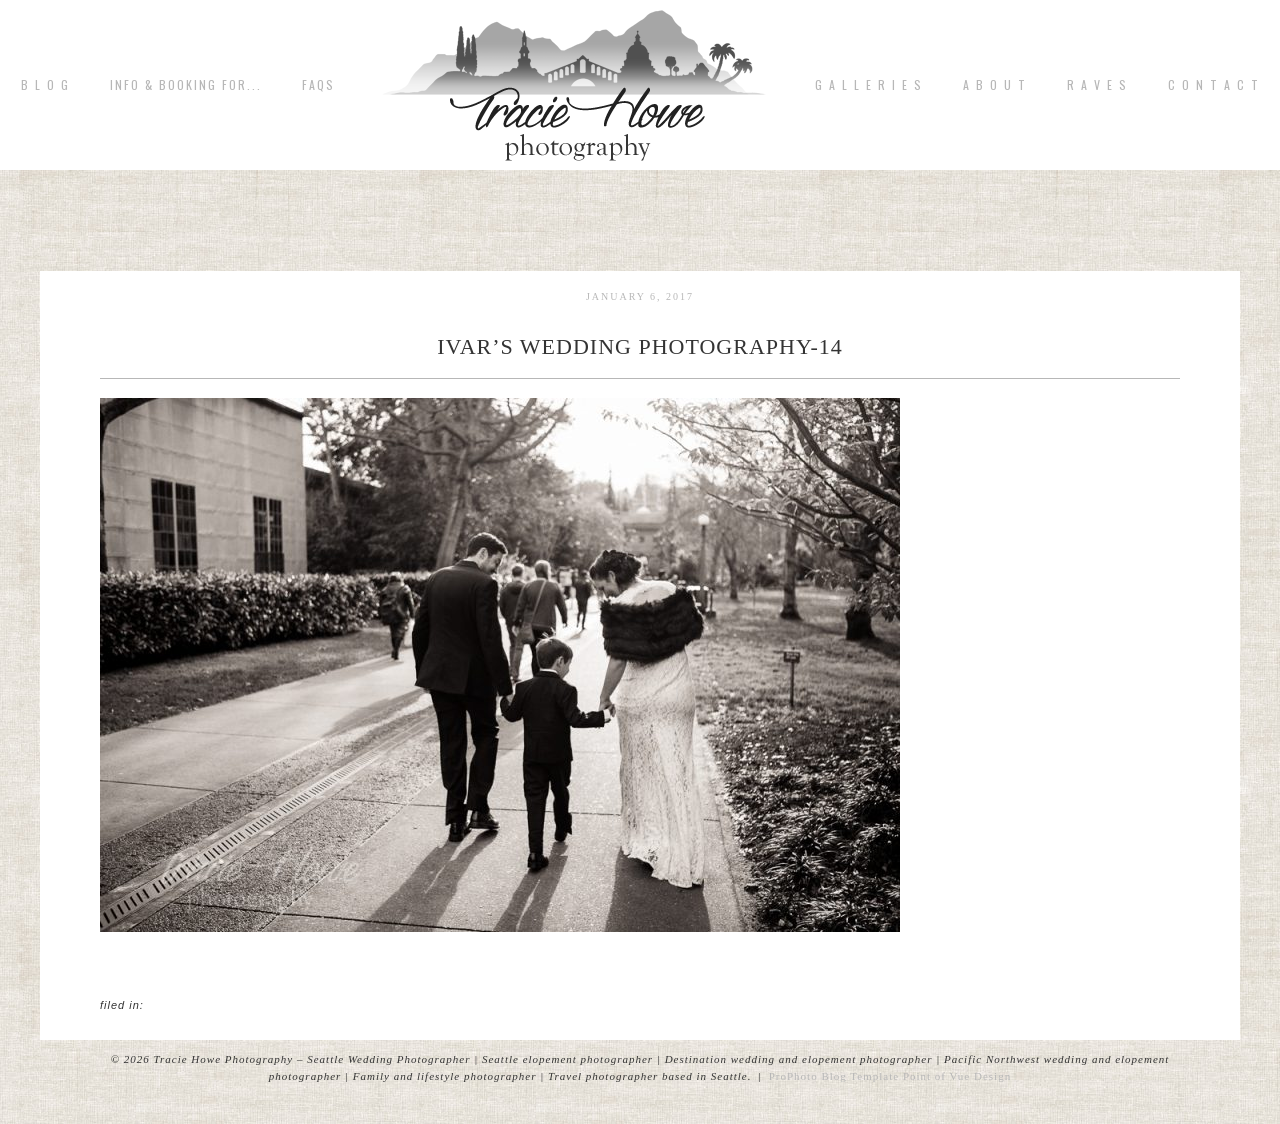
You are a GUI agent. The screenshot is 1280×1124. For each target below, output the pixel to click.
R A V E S (1097, 85)
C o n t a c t (1214, 85)
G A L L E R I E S (869, 85)
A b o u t (995, 85)
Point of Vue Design (957, 1076)
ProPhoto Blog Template (834, 1076)
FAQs (318, 85)
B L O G (45, 85)
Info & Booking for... (186, 85)
